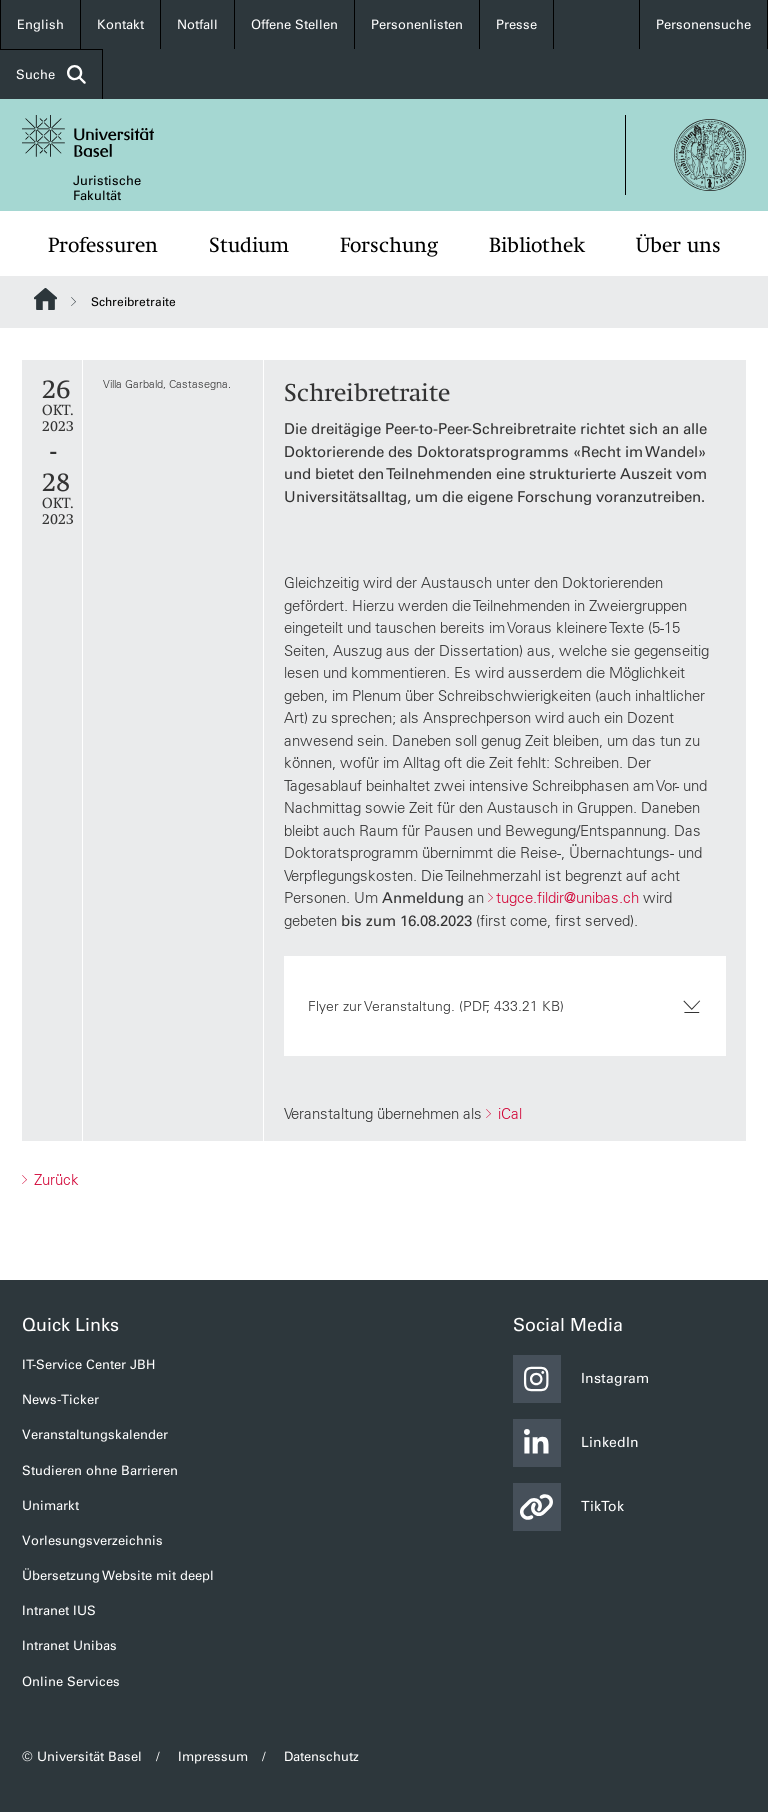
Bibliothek (537, 245)
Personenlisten (417, 24)
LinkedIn (576, 1443)
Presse (516, 24)
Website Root (45, 299)
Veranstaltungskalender (95, 1434)
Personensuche (703, 24)
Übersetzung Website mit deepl (118, 1575)
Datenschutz (321, 1756)
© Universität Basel (82, 1756)
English (40, 24)
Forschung (389, 245)
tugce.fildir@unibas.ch (567, 897)
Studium (249, 245)
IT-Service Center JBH (88, 1364)
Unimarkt (50, 1505)
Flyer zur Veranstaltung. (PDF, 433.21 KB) (505, 1006)
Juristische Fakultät (107, 188)
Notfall (197, 24)
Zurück (54, 1179)
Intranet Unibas (69, 1645)
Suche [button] (51, 74)
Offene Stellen (294, 24)
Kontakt (120, 24)
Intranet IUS (59, 1610)
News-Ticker (60, 1399)
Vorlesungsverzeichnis (92, 1540)
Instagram (581, 1379)
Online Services (71, 1681)
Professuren (103, 245)
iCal (508, 1113)
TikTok (568, 1507)
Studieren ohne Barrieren (100, 1470)
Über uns (678, 245)
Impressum (213, 1756)
